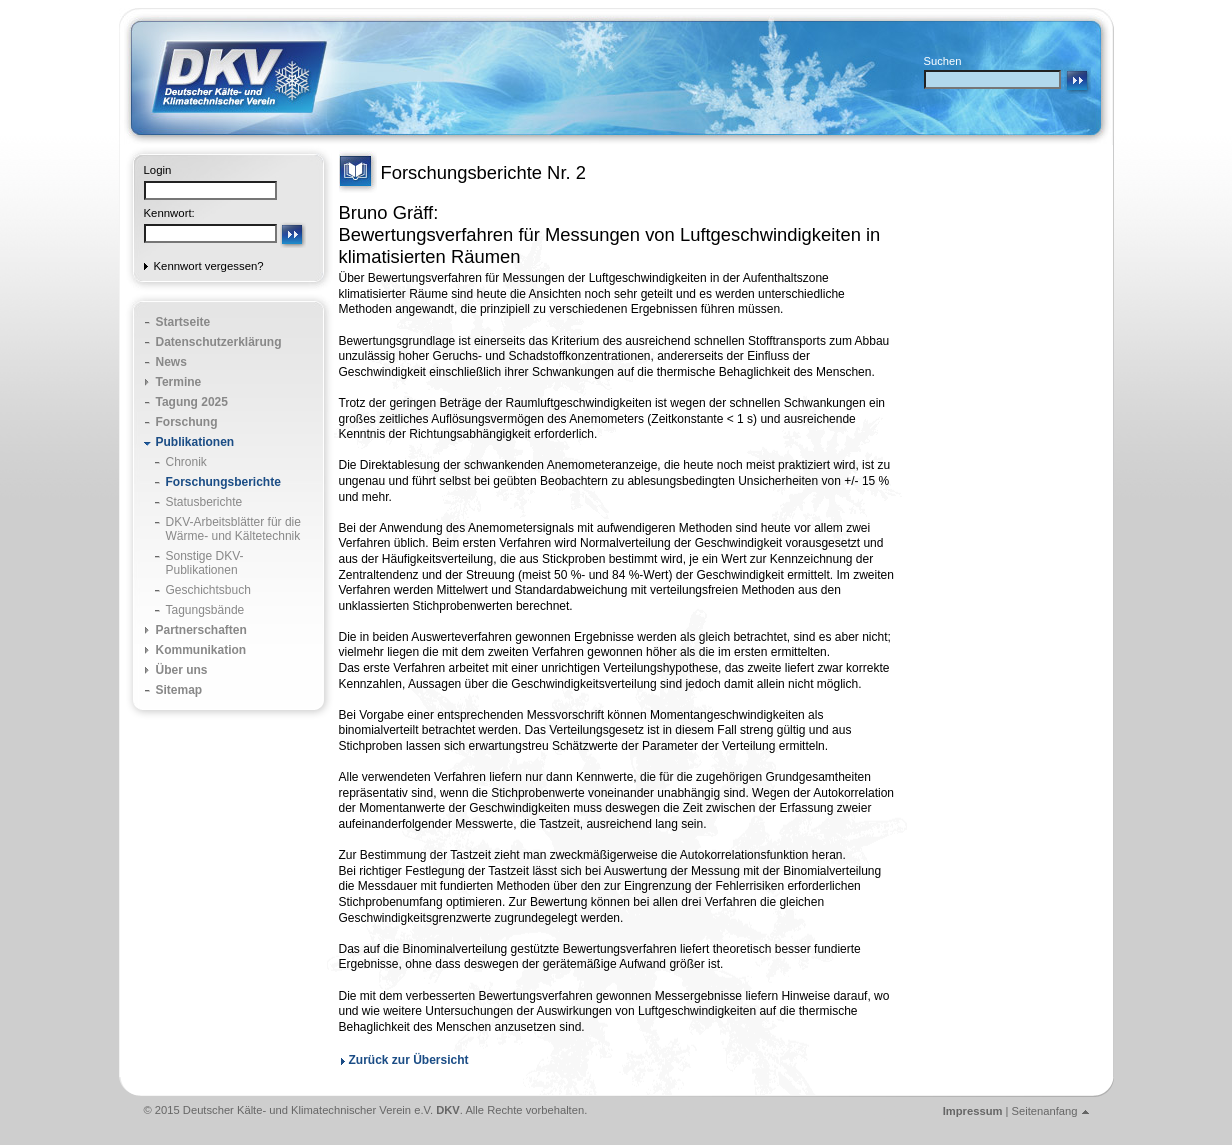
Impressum (973, 1111)
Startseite (183, 322)
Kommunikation (201, 650)
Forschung (187, 422)
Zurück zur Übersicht (409, 1060)
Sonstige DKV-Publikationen (205, 563)
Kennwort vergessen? (209, 266)
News (171, 362)
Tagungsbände (205, 610)
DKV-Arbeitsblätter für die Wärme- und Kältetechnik (233, 529)
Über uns (182, 670)
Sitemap (179, 690)
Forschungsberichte (223, 482)
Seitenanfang (1045, 1111)
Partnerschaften (201, 630)
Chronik (186, 462)
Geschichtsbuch (208, 590)
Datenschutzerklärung (219, 342)
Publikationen (195, 442)
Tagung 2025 (192, 402)
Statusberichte (204, 502)
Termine (179, 382)
